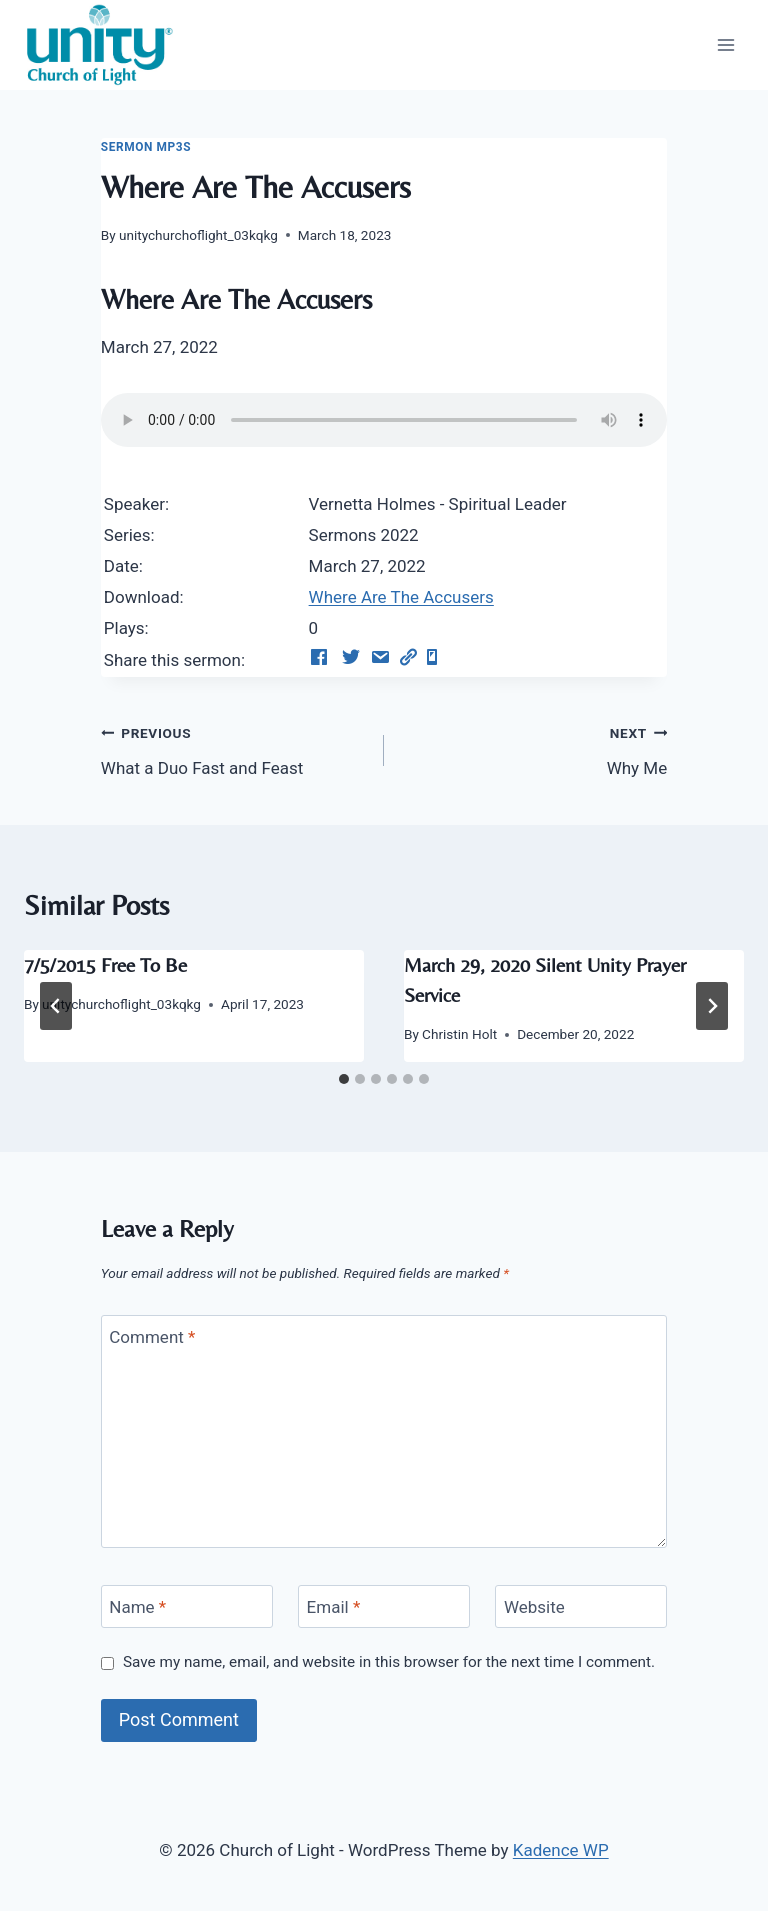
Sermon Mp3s (146, 147)
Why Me (534, 748)
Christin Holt (459, 1034)
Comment (152, 1337)
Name (137, 1607)
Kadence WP (561, 1850)
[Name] (187, 1606)
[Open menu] (725, 44)
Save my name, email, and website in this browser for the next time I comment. (389, 1662)
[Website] (581, 1606)
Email (334, 1607)
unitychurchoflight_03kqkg (198, 235)
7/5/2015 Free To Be (105, 964)
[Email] (384, 1606)
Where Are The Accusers (401, 597)
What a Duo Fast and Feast (234, 748)
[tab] (344, 1079)
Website (534, 1607)
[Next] (712, 1006)
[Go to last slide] (56, 1006)
